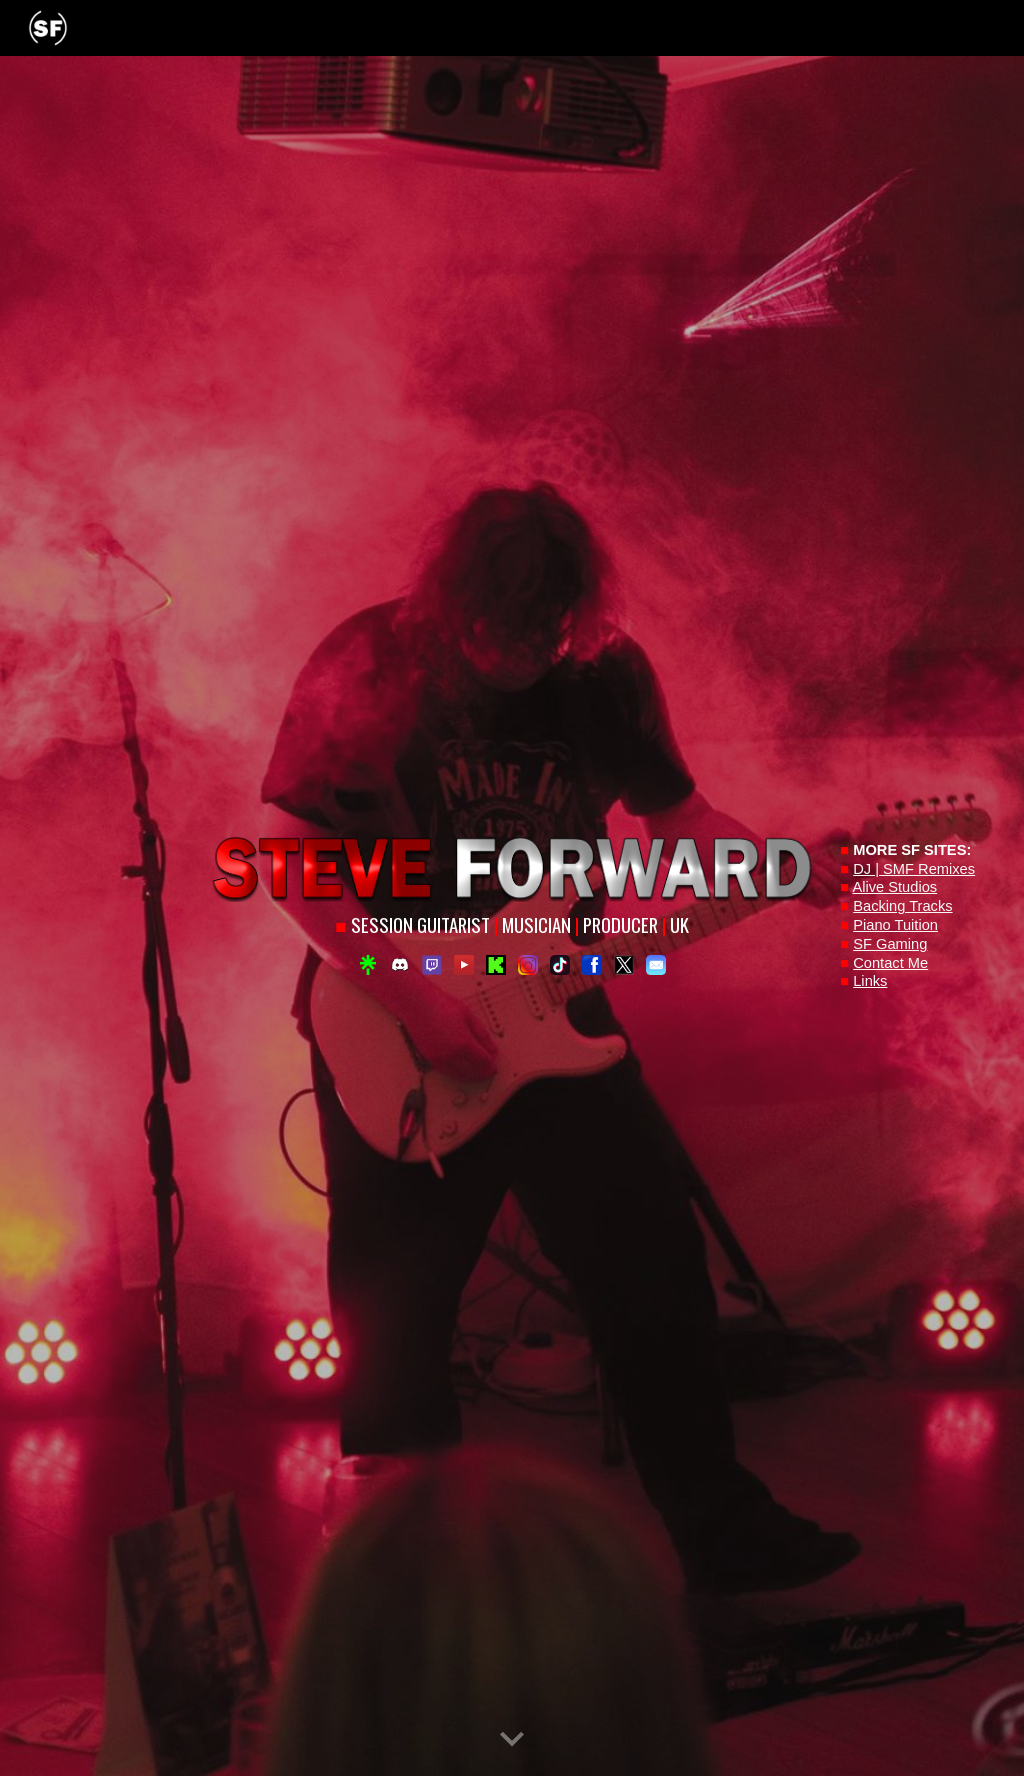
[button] (512, 1740)
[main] (512, 926)
